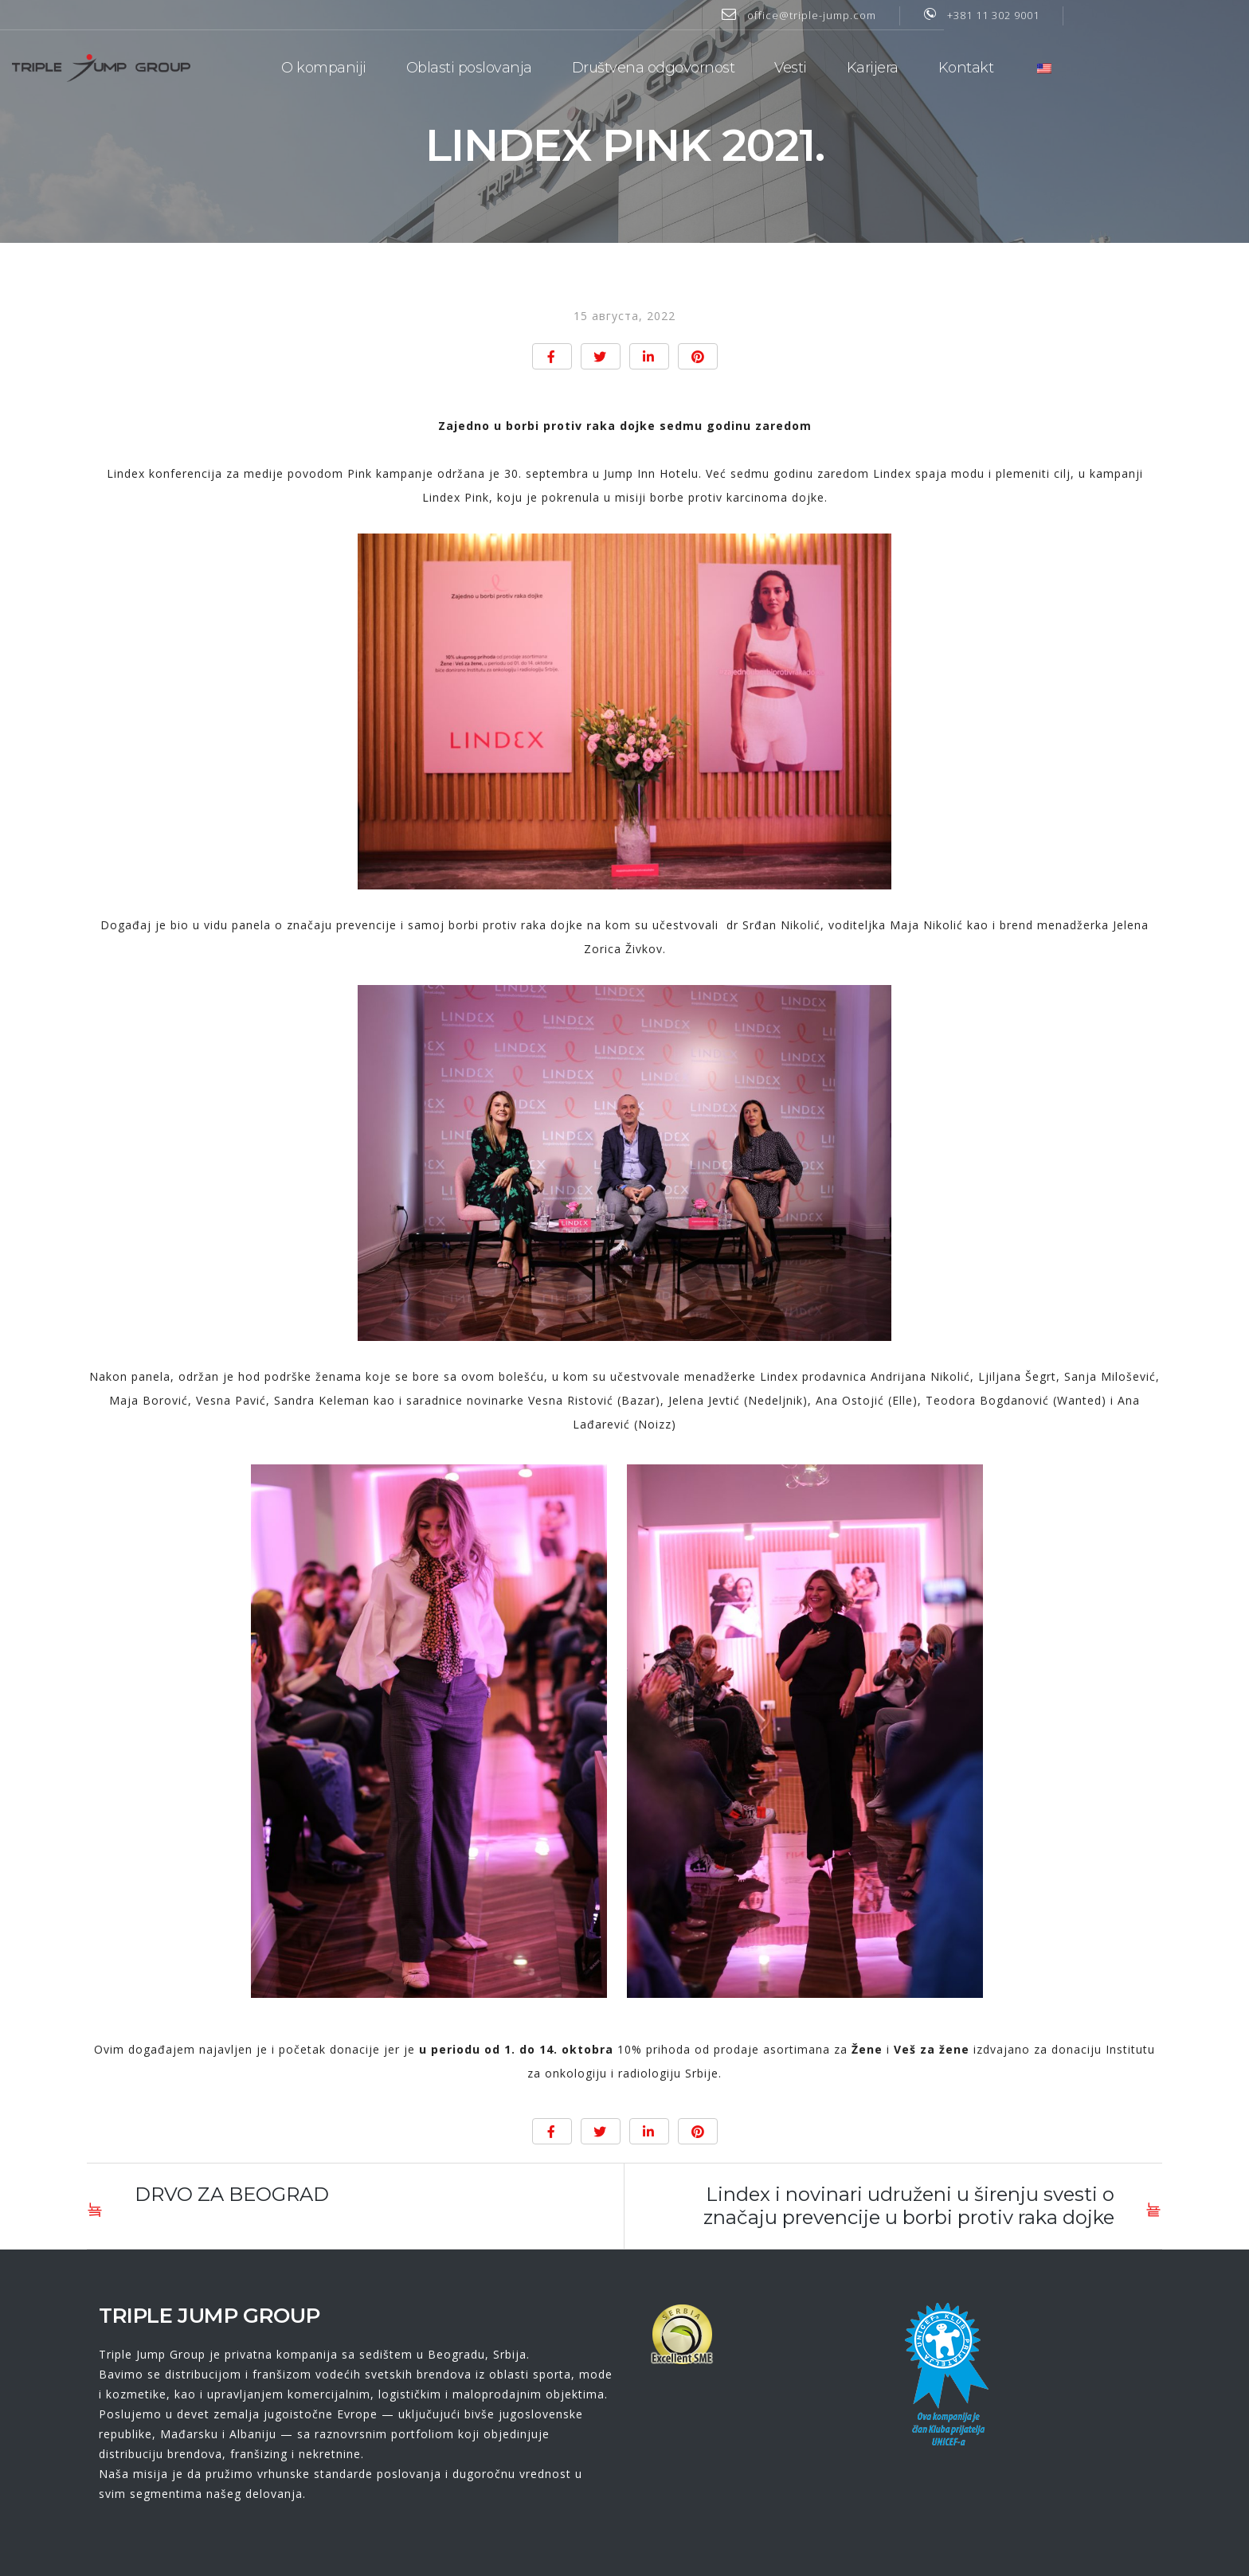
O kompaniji (410, 63)
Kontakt (1053, 63)
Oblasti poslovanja (556, 63)
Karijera (959, 63)
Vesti (877, 63)
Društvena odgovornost (740, 63)
